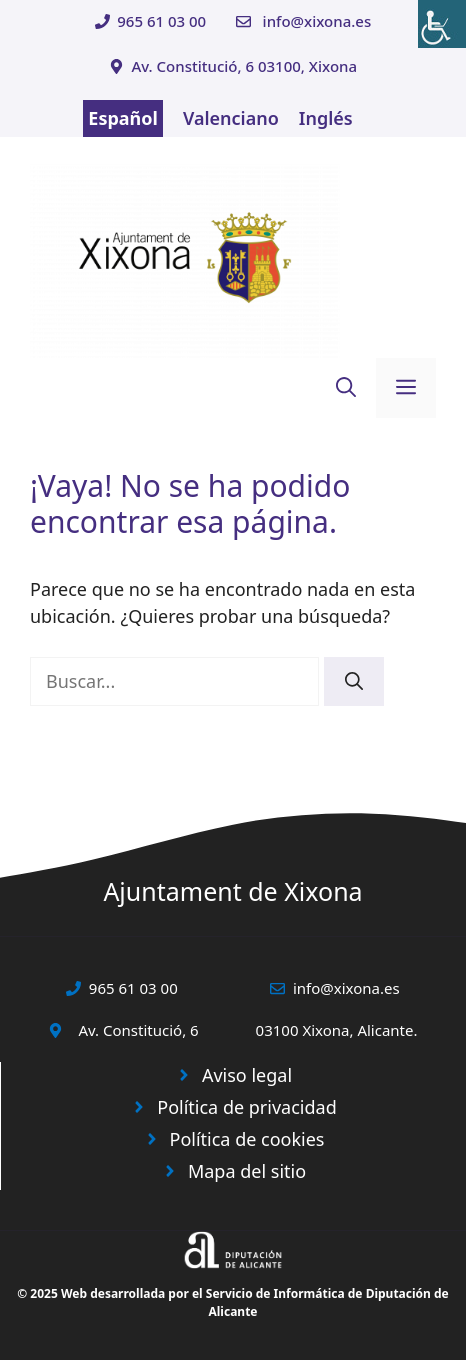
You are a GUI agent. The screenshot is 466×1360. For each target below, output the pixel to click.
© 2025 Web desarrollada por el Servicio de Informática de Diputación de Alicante (233, 1302)
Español (123, 118)
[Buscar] (354, 681)
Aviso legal (247, 1075)
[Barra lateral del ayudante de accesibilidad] (442, 24)
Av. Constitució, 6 (138, 1030)
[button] (346, 388)
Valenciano (231, 118)
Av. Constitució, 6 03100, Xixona (244, 66)
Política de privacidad (246, 1107)
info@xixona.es (317, 21)
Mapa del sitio (247, 1171)
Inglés (326, 118)
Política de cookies (247, 1139)
